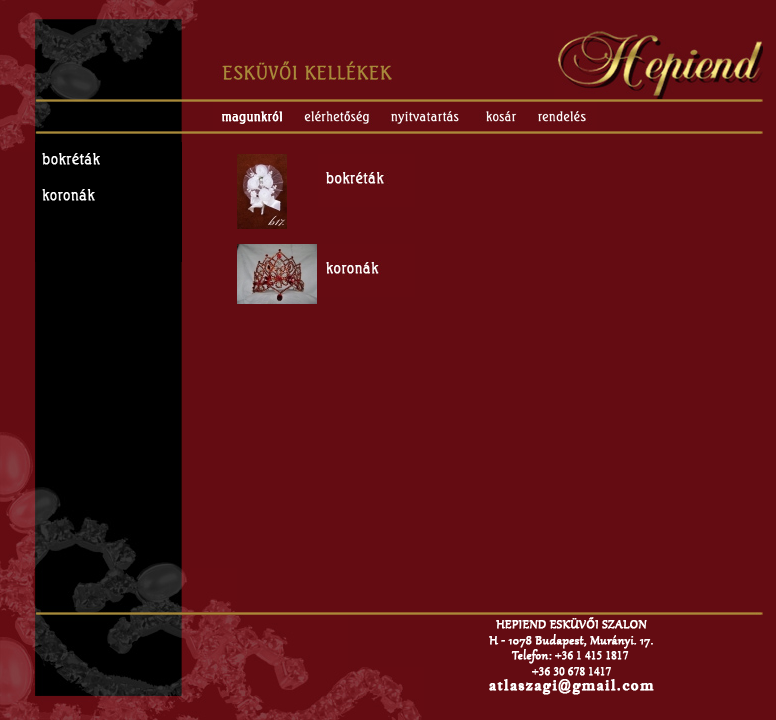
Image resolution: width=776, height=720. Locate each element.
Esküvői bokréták (108, 160)
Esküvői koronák (108, 196)
